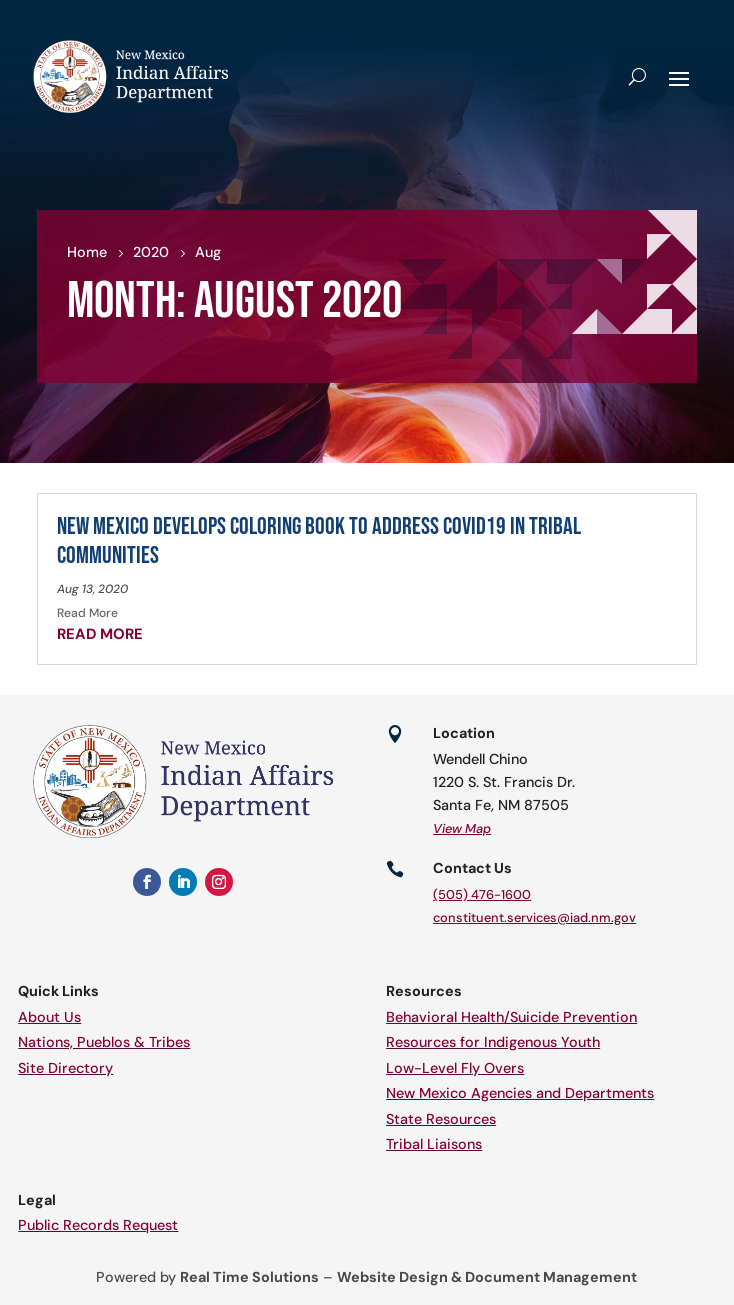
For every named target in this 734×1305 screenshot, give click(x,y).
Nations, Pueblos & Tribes (104, 1042)
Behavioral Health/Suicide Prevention (511, 1017)
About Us (49, 1017)
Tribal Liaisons (434, 1144)
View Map (462, 828)
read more (100, 634)
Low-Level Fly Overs (455, 1068)
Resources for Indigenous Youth (493, 1042)
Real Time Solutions (249, 1277)
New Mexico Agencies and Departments (520, 1093)
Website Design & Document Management (487, 1277)
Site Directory (65, 1068)
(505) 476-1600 (482, 894)
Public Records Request (98, 1225)
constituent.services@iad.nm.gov (534, 917)
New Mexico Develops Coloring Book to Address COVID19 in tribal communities (319, 541)
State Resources (441, 1119)
